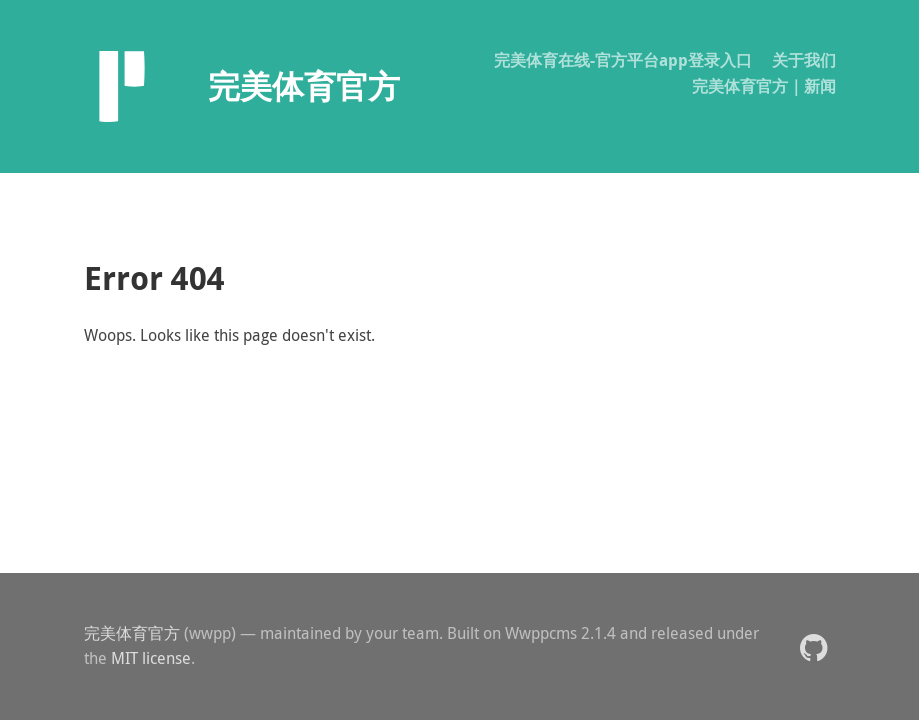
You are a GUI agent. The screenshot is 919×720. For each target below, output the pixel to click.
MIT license (151, 658)
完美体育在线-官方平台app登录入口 (623, 60)
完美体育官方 (132, 633)
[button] (813, 646)
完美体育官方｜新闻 (764, 86)
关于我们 (804, 60)
